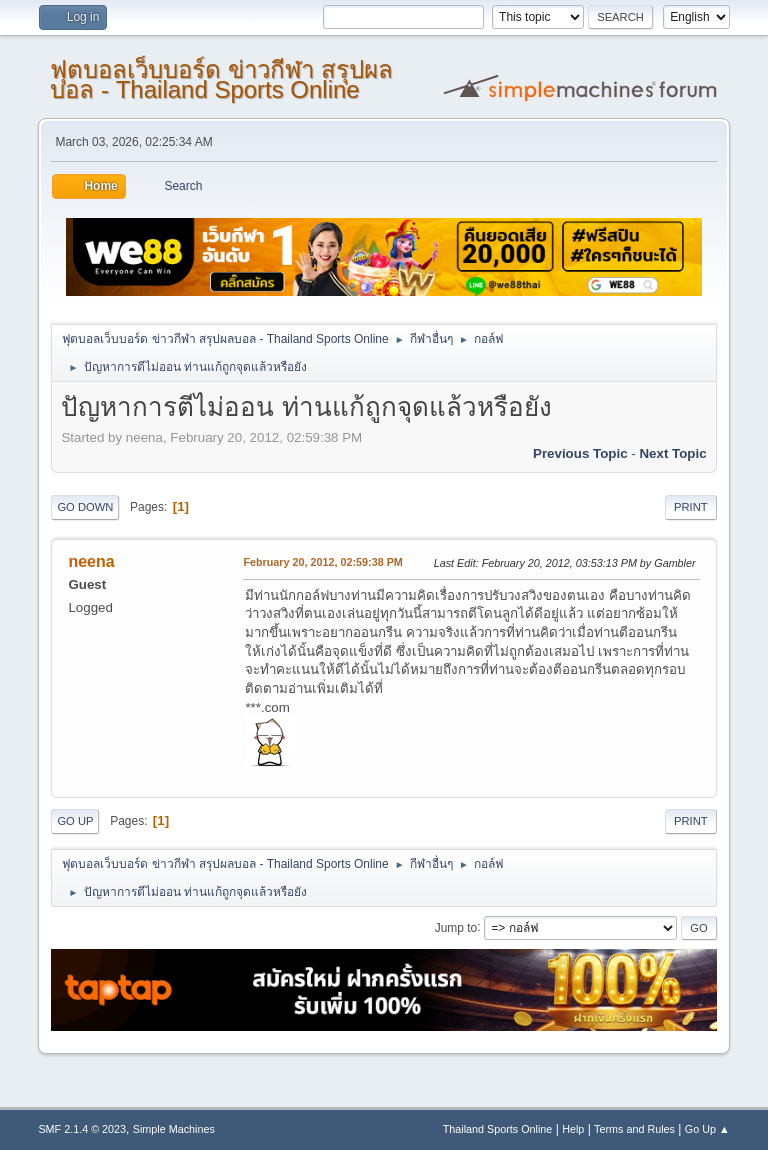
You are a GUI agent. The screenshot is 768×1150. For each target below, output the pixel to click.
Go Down (85, 507)
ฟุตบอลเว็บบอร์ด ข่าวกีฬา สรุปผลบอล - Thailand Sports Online (221, 79)
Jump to (456, 927)
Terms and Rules (634, 1129)
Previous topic (580, 453)
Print (691, 507)
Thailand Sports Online (498, 1129)
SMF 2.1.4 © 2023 (82, 1129)
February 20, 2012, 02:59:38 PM (322, 562)
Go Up (75, 821)
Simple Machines (174, 1129)
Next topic (672, 453)
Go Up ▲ (707, 1129)
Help (573, 1129)
